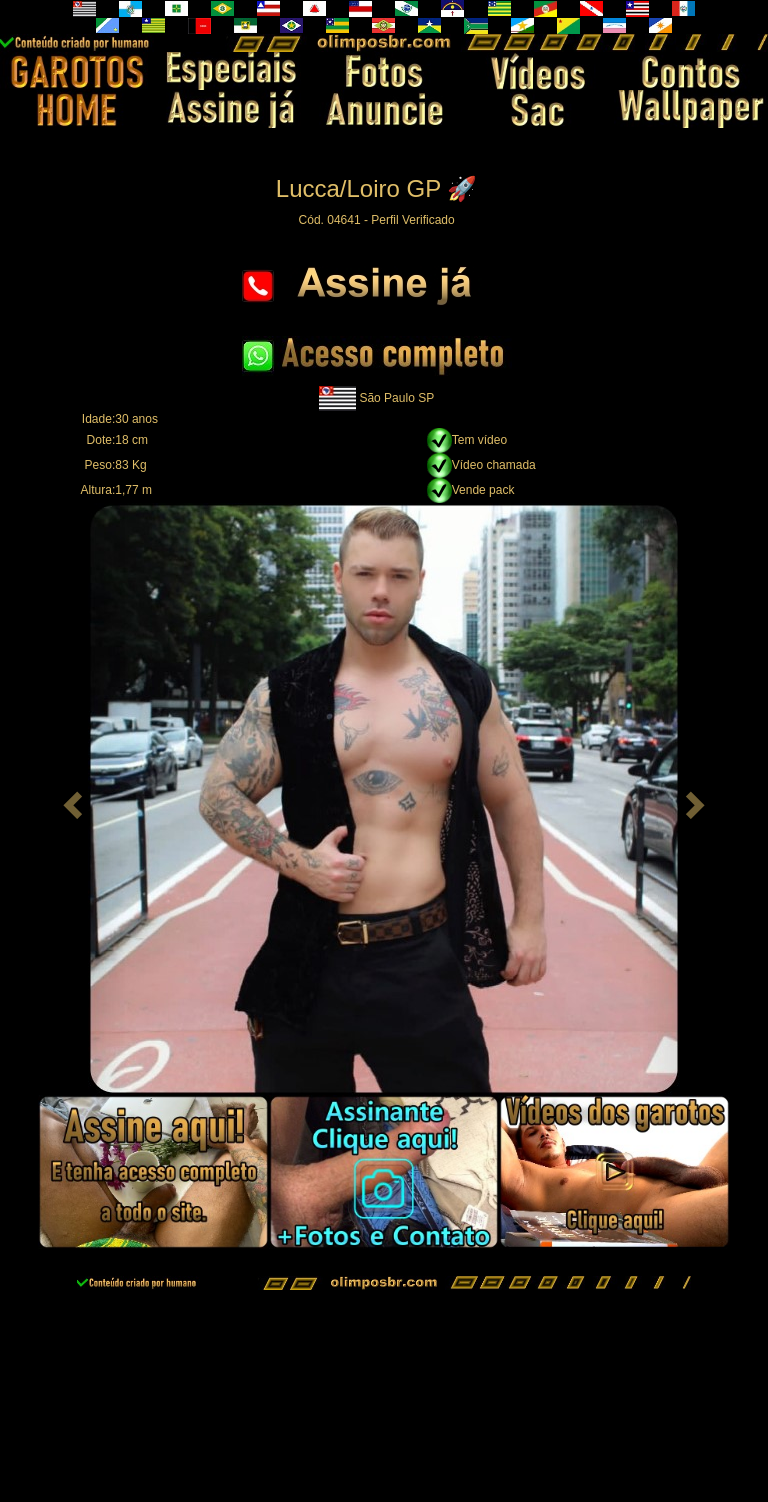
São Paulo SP (396, 398)
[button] (70, 799)
